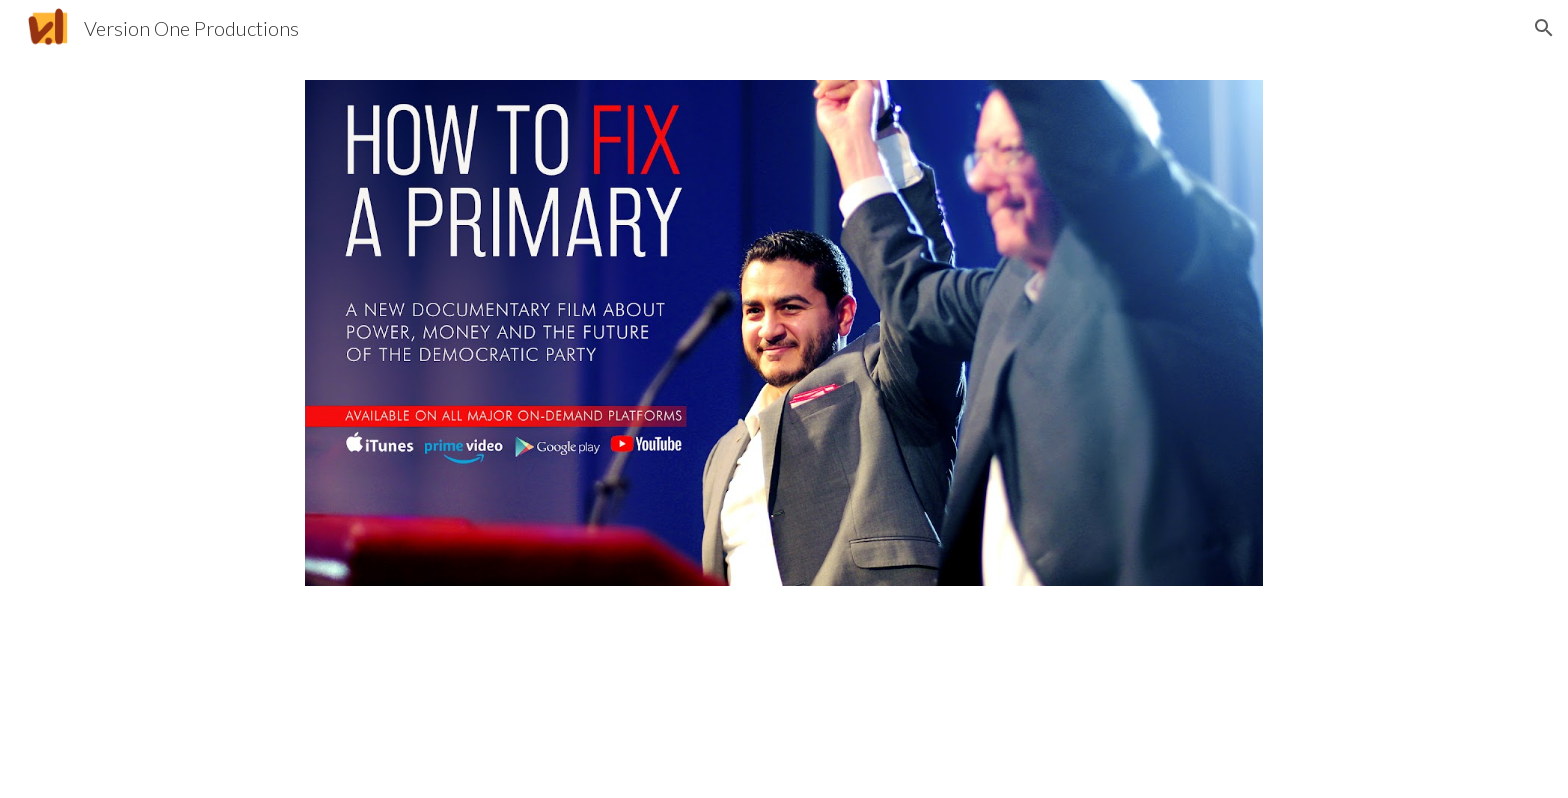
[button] (1544, 28)
